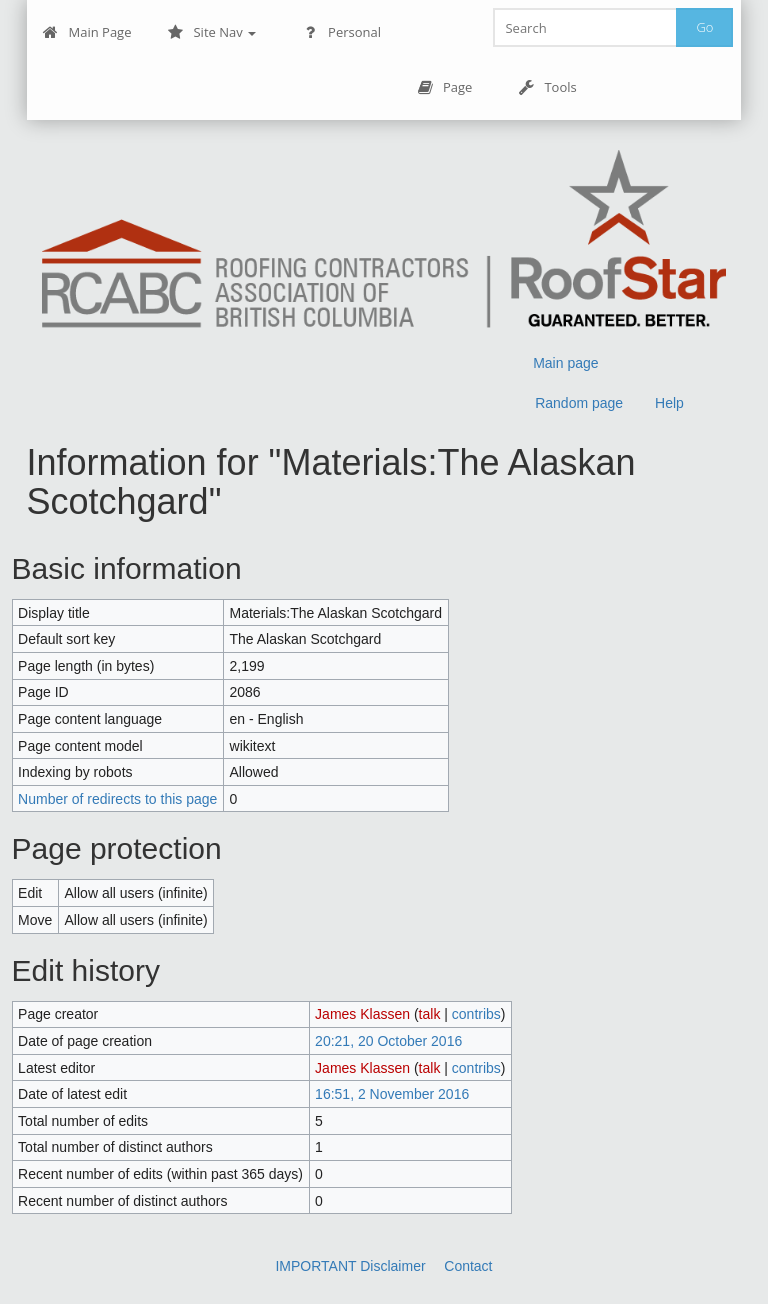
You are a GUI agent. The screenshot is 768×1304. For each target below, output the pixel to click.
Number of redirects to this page (117, 799)
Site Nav (211, 32)
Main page (565, 363)
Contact (468, 1266)
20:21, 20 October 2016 (388, 1041)
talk (430, 1014)
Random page (579, 403)
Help (669, 403)
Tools (547, 87)
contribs (476, 1014)
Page (444, 87)
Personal (341, 32)
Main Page (87, 32)
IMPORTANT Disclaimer (350, 1266)
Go (704, 27)
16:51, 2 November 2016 (392, 1094)
